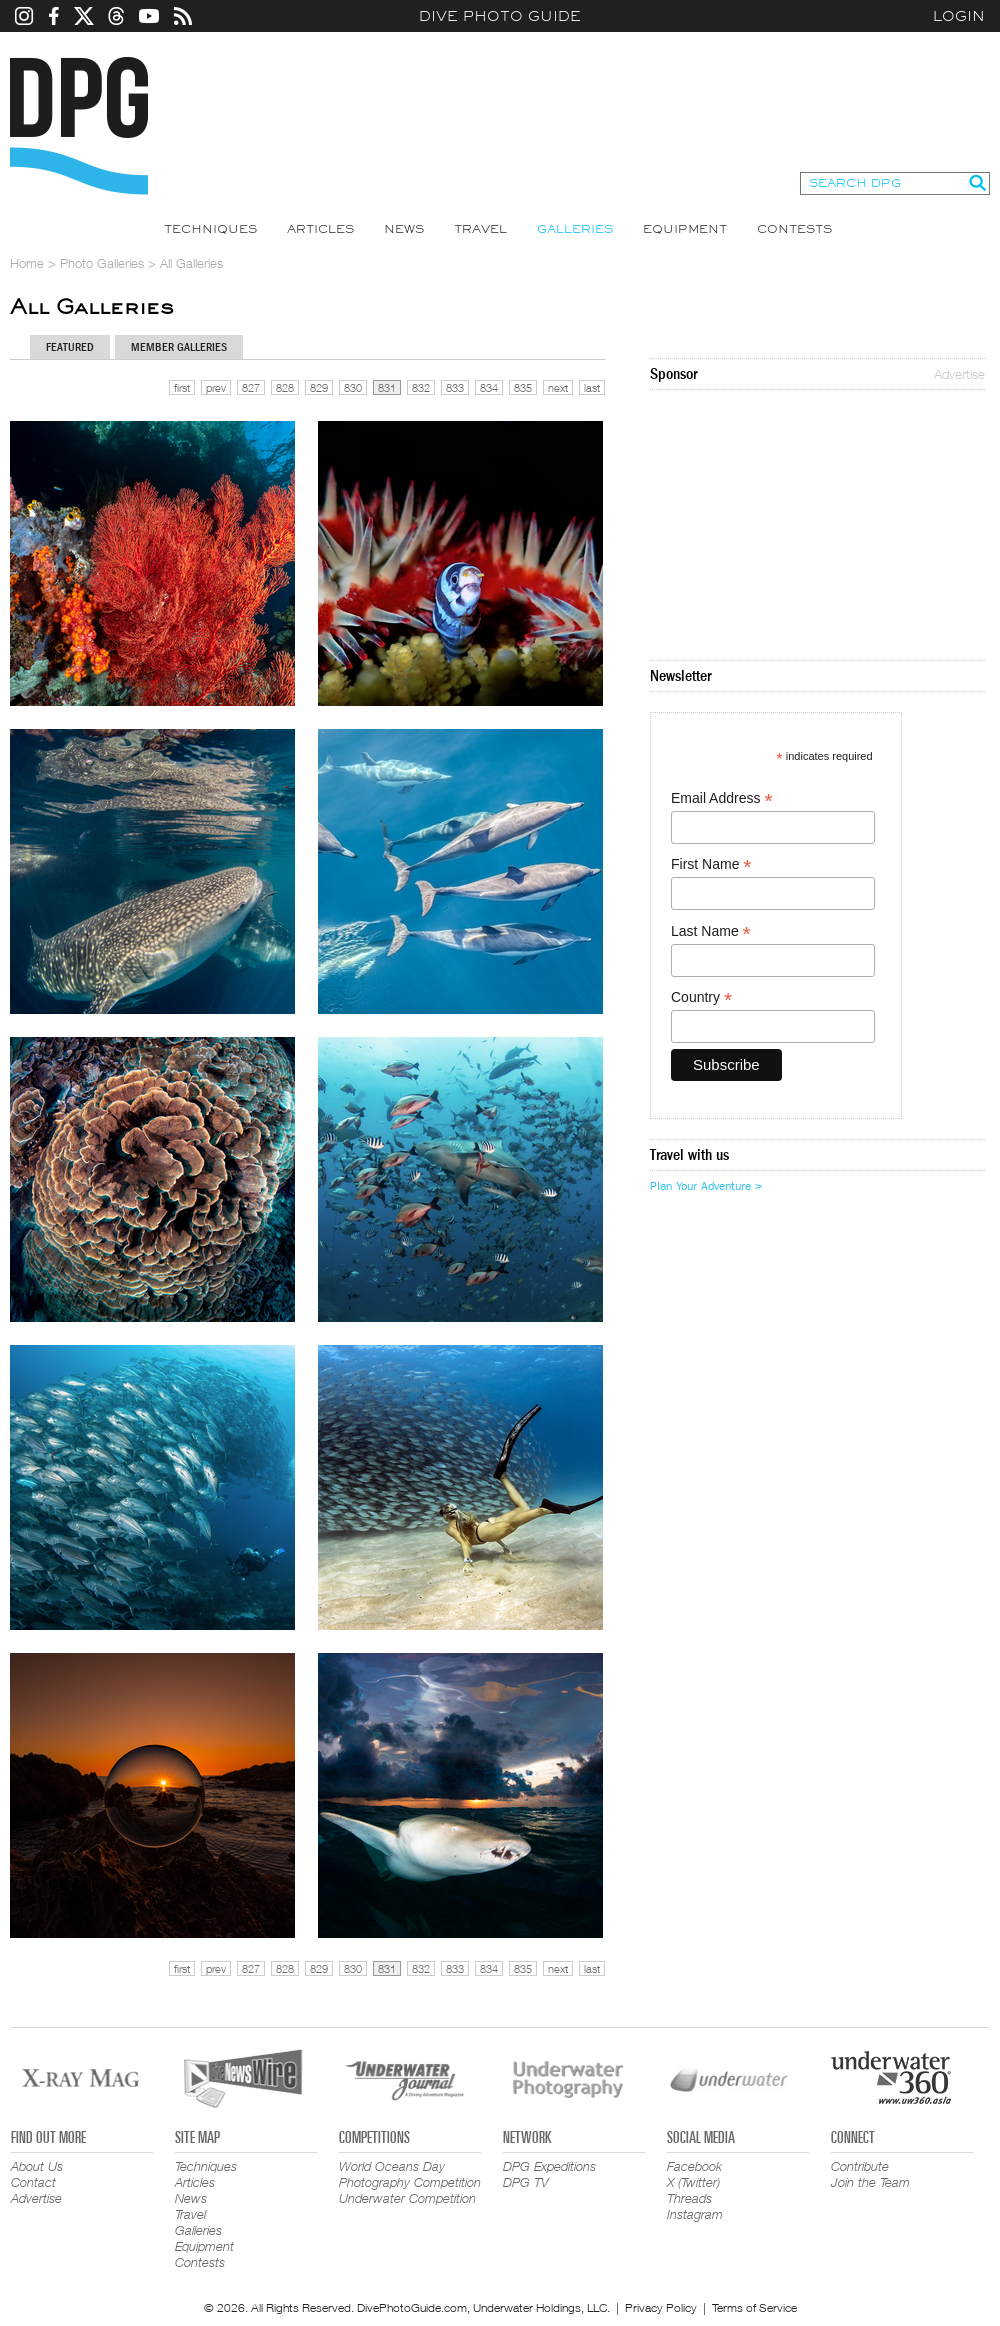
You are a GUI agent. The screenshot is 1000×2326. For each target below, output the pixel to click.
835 (523, 387)
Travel (480, 229)
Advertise (959, 374)
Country (701, 997)
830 (353, 387)
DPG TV (526, 2182)
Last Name (711, 931)
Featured (70, 347)
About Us (37, 2166)
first (182, 387)
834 (489, 387)
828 (285, 387)
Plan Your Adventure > (706, 1186)
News (404, 229)
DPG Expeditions (549, 2166)
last (592, 387)
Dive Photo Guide (500, 16)
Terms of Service (754, 2307)
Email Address (722, 798)
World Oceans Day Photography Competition (410, 2174)
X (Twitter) (693, 2182)
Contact (33, 2182)
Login (959, 16)
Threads (689, 2198)
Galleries (575, 229)
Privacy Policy (661, 2307)
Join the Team (870, 2182)
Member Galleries (179, 347)
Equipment (685, 229)
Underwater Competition (407, 2198)
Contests (794, 229)
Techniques (210, 229)
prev (216, 387)
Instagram (695, 2214)
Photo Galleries (102, 263)
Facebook (694, 2166)
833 (455, 387)
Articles (320, 229)
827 (251, 387)
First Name (711, 864)
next (558, 387)
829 (319, 387)
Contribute (860, 2166)
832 (421, 387)
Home (27, 263)
